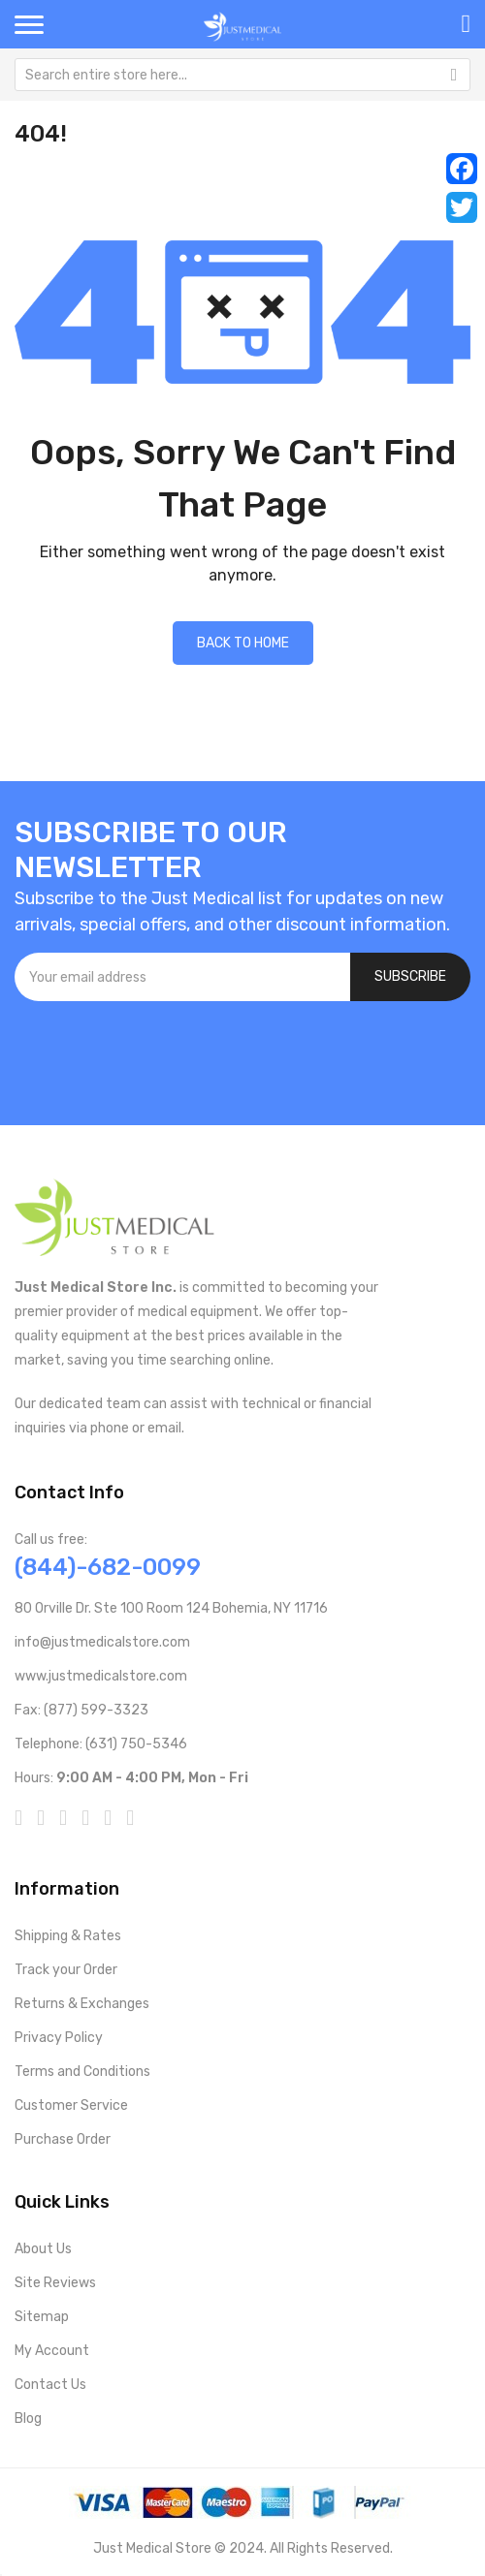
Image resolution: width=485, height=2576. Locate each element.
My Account (52, 2350)
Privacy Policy (59, 2037)
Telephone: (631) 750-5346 (101, 1744)
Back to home (243, 643)
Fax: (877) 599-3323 (81, 1710)
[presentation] (162, 1053)
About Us (43, 2249)
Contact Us (50, 2384)
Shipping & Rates (68, 1936)
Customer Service (71, 2105)
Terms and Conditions (82, 2071)
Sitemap (42, 2317)
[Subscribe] (410, 977)
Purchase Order (63, 2139)
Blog (28, 2418)
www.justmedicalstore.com (101, 1676)
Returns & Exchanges (82, 2003)
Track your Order (66, 1970)
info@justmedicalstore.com (102, 1642)
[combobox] (242, 74)
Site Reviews (55, 2283)
